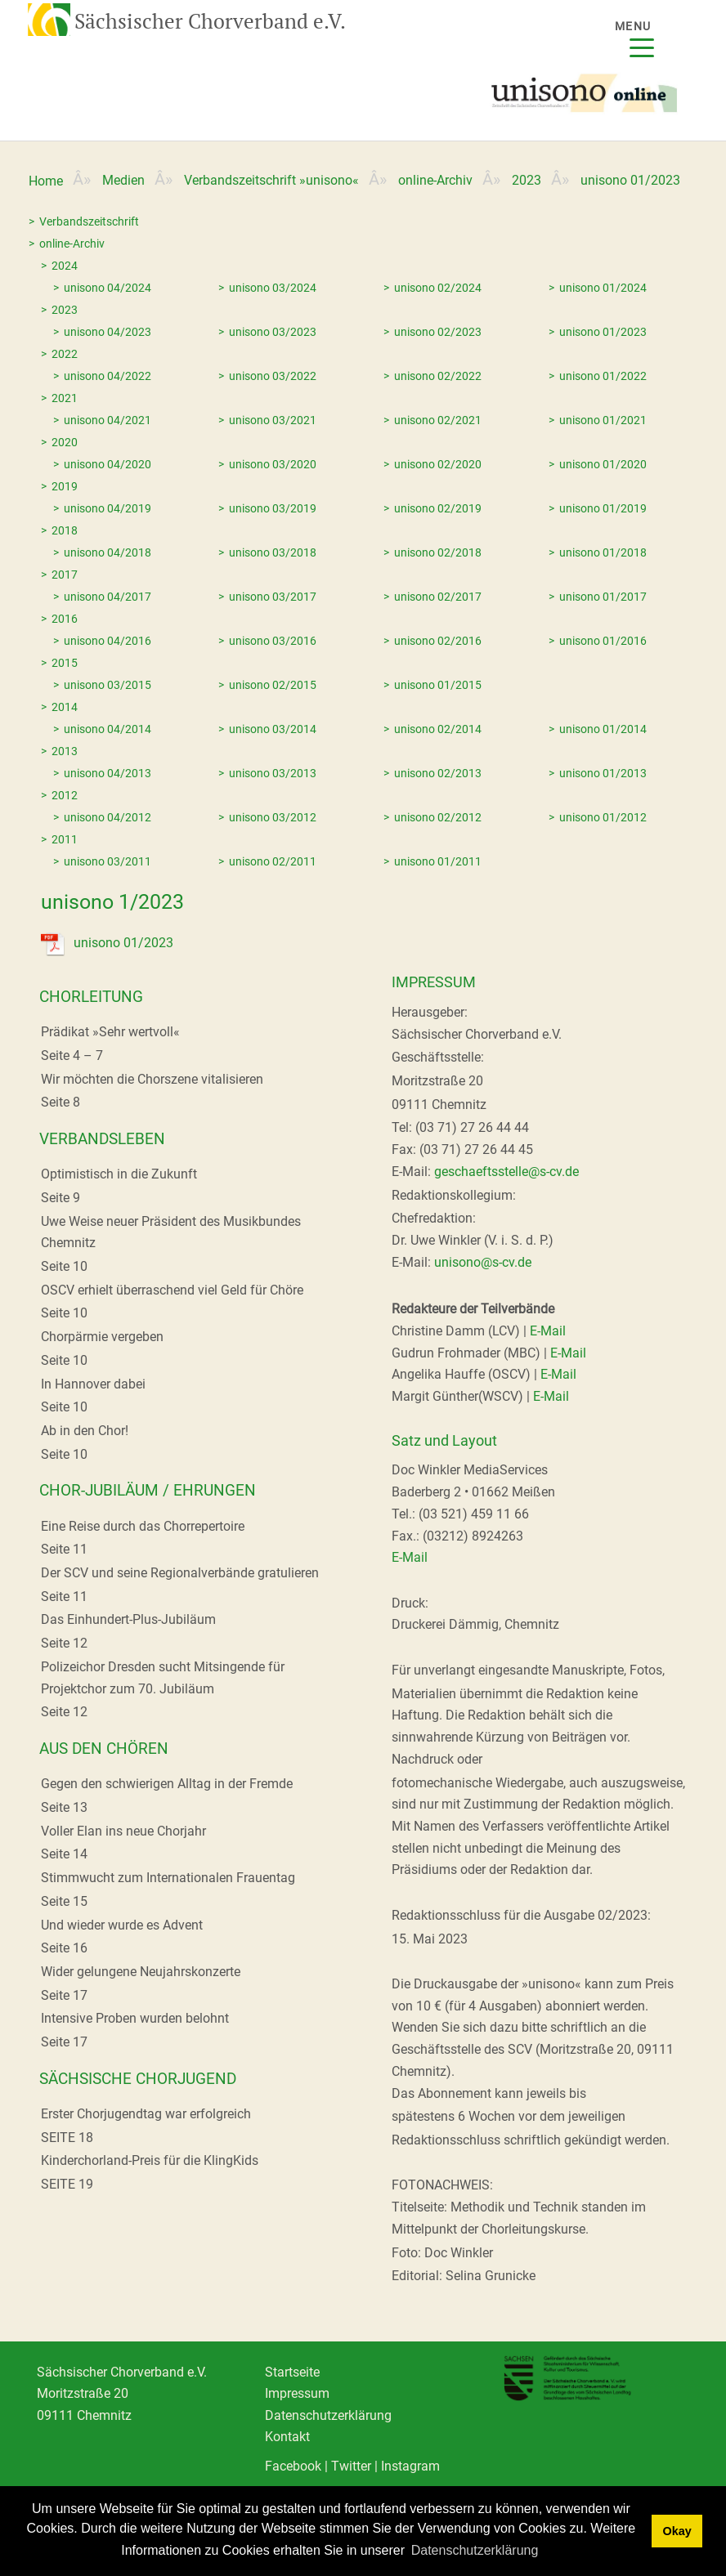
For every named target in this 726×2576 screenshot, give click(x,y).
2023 (526, 180)
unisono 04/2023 (107, 331)
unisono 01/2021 (603, 420)
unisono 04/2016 (107, 640)
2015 (65, 662)
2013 (65, 751)
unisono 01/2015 (438, 684)
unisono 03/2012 (272, 817)
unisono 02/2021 (438, 420)
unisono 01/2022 (603, 375)
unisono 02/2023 (438, 331)
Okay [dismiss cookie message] (676, 2531)
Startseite (292, 2372)
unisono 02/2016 (438, 640)
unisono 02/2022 (438, 375)
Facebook (293, 2467)
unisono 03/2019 (272, 508)
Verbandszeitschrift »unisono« (271, 180)
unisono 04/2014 (107, 729)
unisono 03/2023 (272, 331)
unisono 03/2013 (272, 773)
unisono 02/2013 (438, 773)
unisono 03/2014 (272, 729)
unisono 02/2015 (272, 684)
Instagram (410, 2467)
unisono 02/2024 (438, 287)
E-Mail (548, 1331)
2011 (65, 839)
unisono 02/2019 (438, 508)
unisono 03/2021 (272, 420)
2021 (65, 398)
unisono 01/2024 (603, 287)
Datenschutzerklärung (328, 2415)
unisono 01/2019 (603, 508)
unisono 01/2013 (603, 773)
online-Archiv (435, 180)
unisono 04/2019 (107, 508)
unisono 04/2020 (107, 464)
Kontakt (287, 2437)
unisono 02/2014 (438, 729)
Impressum (297, 2394)
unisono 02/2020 (438, 464)
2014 (65, 706)
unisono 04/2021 (107, 420)
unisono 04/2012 (107, 817)
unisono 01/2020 (603, 464)
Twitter (351, 2467)
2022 (65, 353)
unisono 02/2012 (438, 817)
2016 (65, 618)
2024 (65, 265)
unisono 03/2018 (272, 552)
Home (46, 181)
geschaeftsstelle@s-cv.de (506, 1171)
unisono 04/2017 (107, 596)
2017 (65, 574)
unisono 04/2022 (107, 375)
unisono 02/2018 (438, 552)
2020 (65, 442)
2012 (65, 795)
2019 (65, 486)
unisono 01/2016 (603, 640)
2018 (65, 530)
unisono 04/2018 (107, 552)
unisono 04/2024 (107, 287)
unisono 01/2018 (603, 552)
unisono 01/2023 (603, 331)
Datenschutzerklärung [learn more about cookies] (475, 2550)
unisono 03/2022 (272, 375)
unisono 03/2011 (107, 861)
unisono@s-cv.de (482, 1262)
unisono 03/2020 (272, 464)
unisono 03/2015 (107, 684)
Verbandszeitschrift (89, 221)
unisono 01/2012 (603, 817)
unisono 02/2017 (438, 596)
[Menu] (642, 38)
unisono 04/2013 (107, 773)
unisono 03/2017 (272, 596)
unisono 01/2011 (438, 861)
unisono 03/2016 (272, 640)
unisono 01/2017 (603, 596)
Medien (123, 180)
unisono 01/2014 (603, 729)
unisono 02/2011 (272, 861)
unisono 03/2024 (272, 287)
